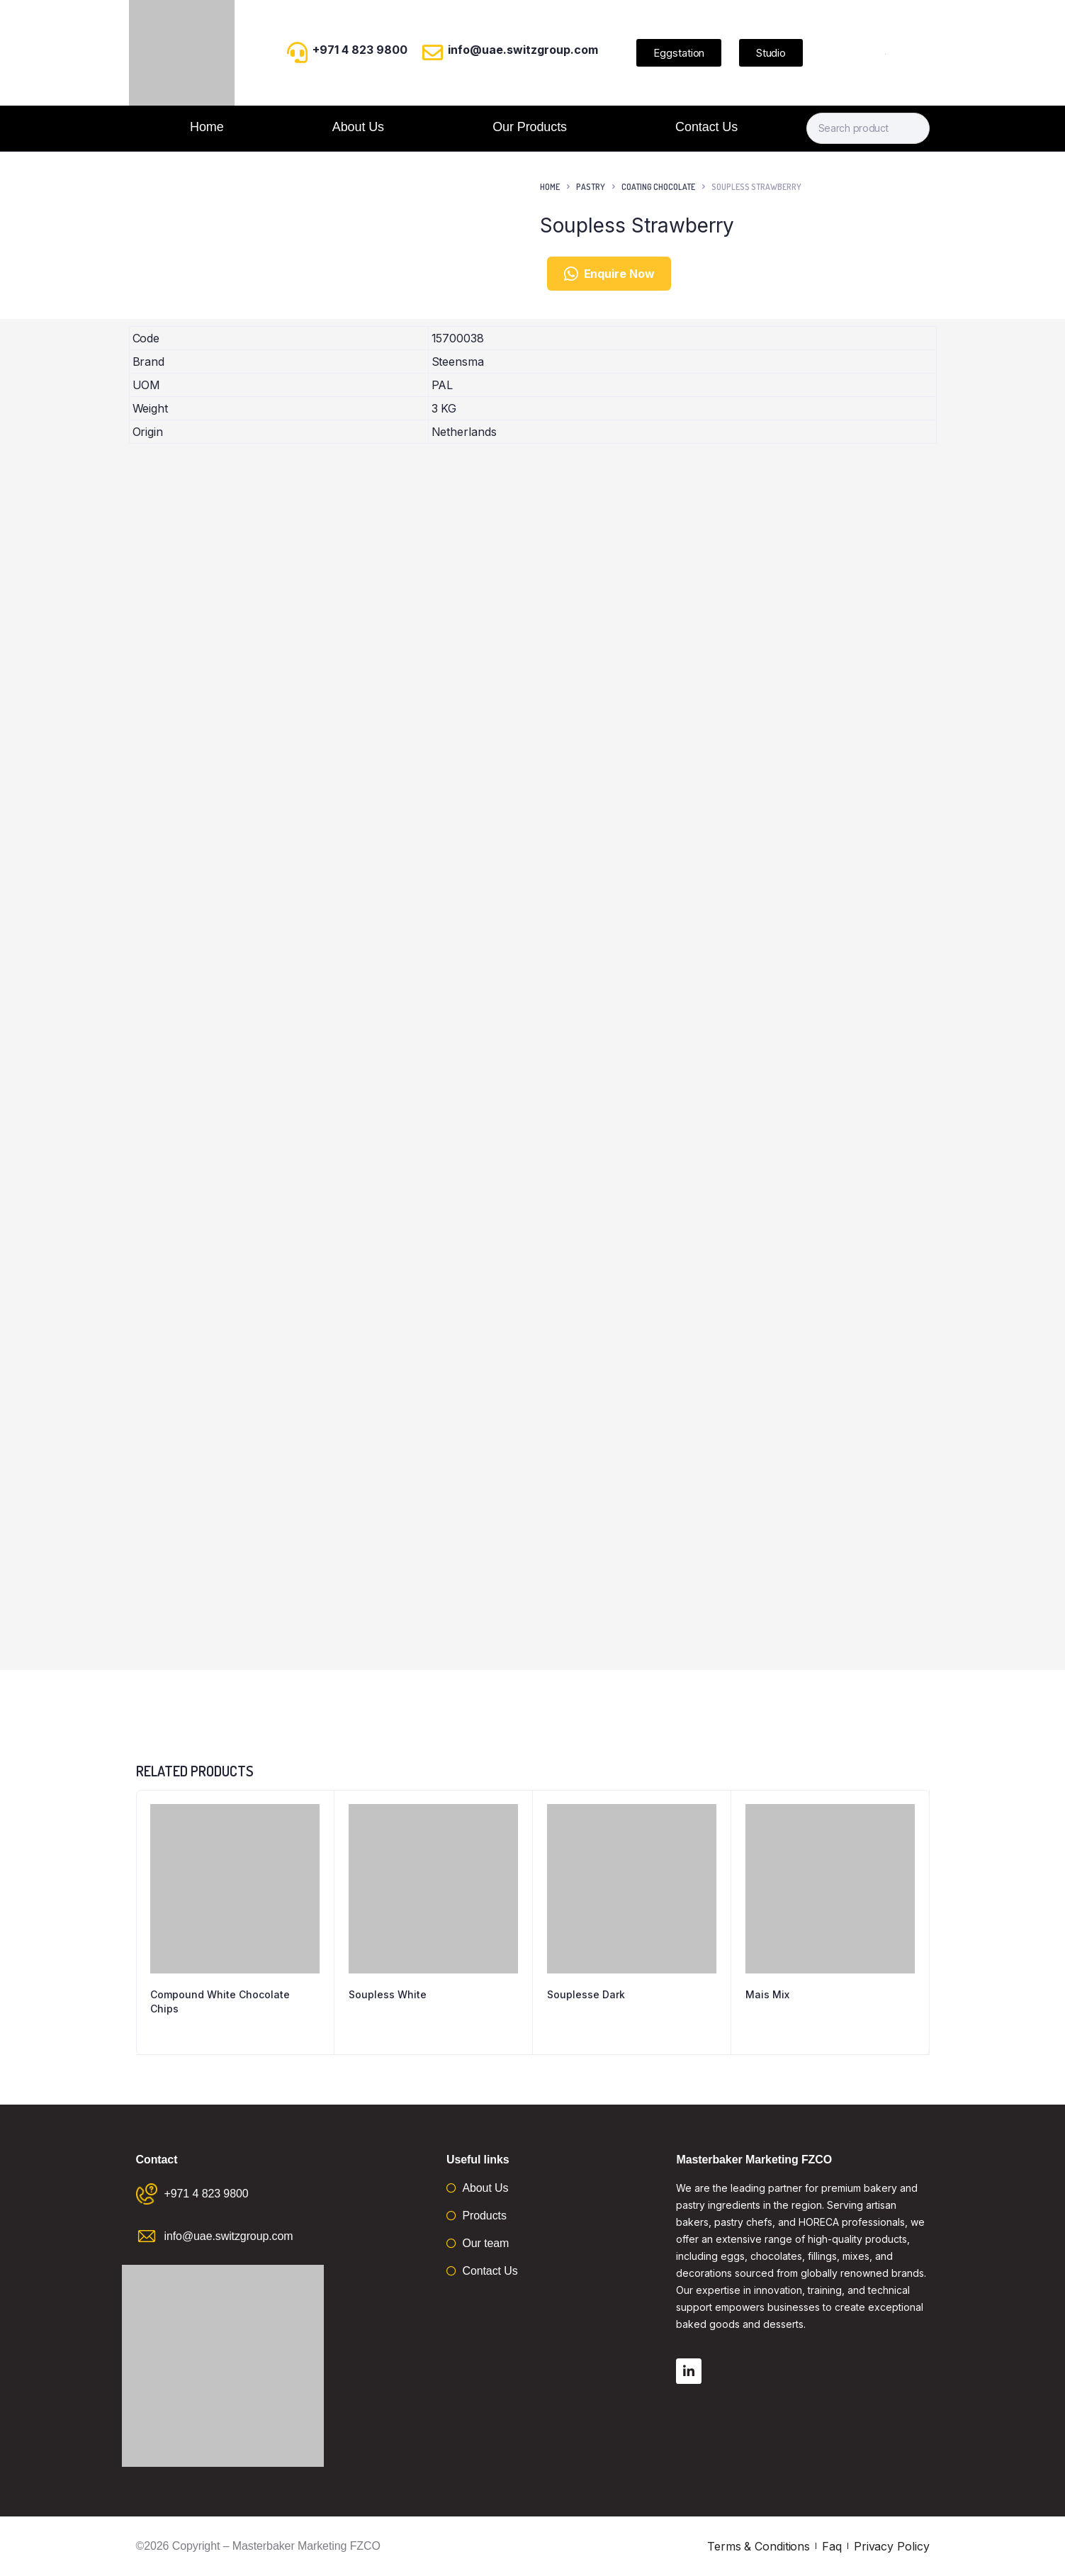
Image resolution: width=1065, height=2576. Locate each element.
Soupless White (388, 1994)
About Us (358, 127)
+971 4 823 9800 (359, 50)
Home (207, 127)
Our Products (529, 127)
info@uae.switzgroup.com (523, 50)
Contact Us (706, 127)
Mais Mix (767, 1994)
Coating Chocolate (658, 186)
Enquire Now (609, 274)
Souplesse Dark (586, 1994)
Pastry (590, 186)
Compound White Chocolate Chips (220, 2001)
